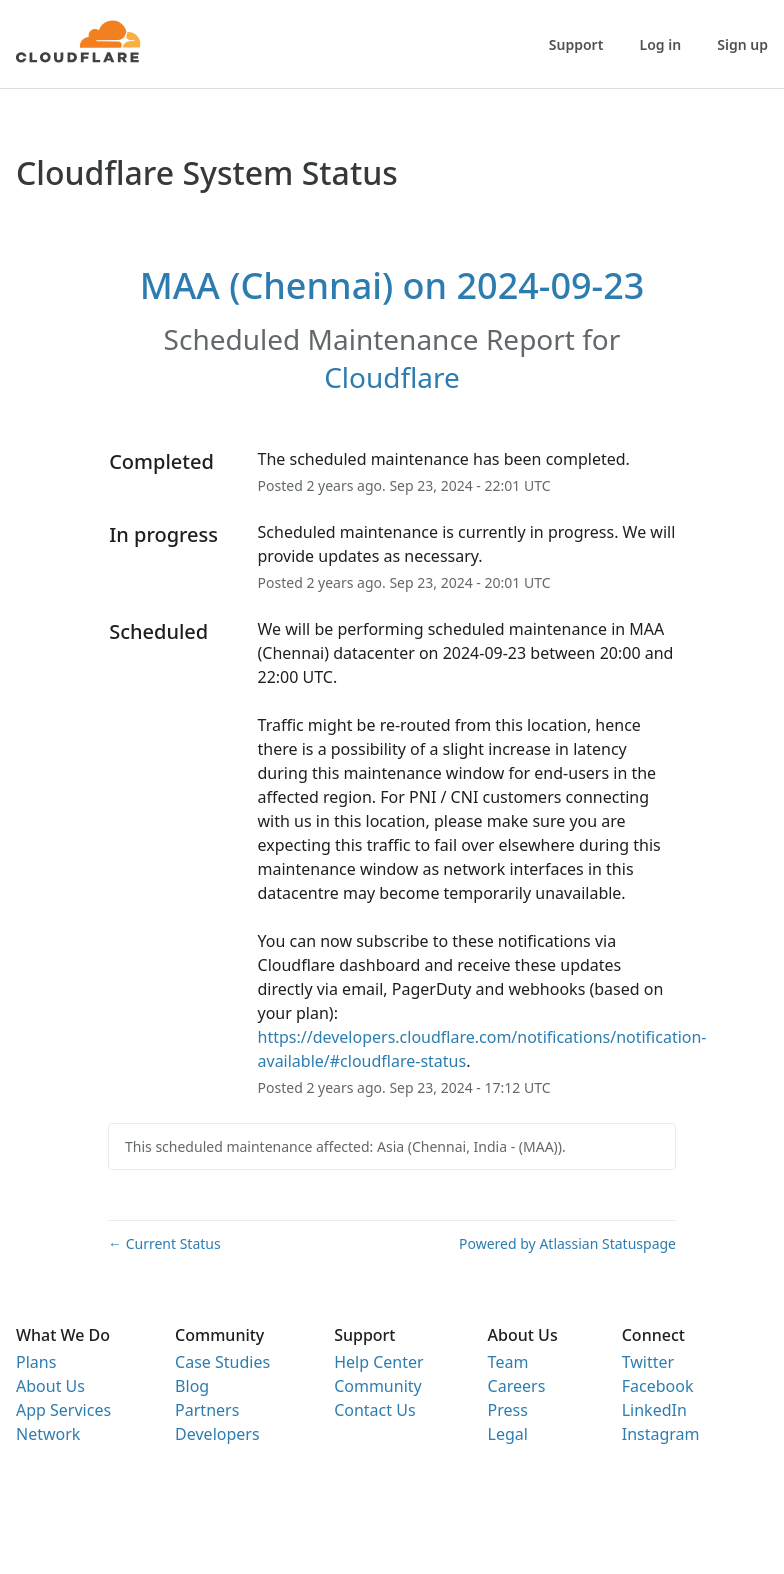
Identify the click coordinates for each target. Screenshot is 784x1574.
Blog (192, 1386)
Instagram (661, 1434)
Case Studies (222, 1362)
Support (576, 44)
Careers (517, 1386)
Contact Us (374, 1410)
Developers (217, 1434)
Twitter (648, 1362)
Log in (661, 44)
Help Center (378, 1362)
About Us (50, 1386)
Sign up (742, 44)
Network (48, 1434)
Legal (508, 1434)
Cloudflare (392, 377)
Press (508, 1410)
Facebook (658, 1386)
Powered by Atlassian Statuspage (567, 1243)
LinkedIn (654, 1410)
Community (378, 1386)
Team (508, 1362)
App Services (63, 1410)
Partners (207, 1410)
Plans (36, 1362)
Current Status (164, 1243)
